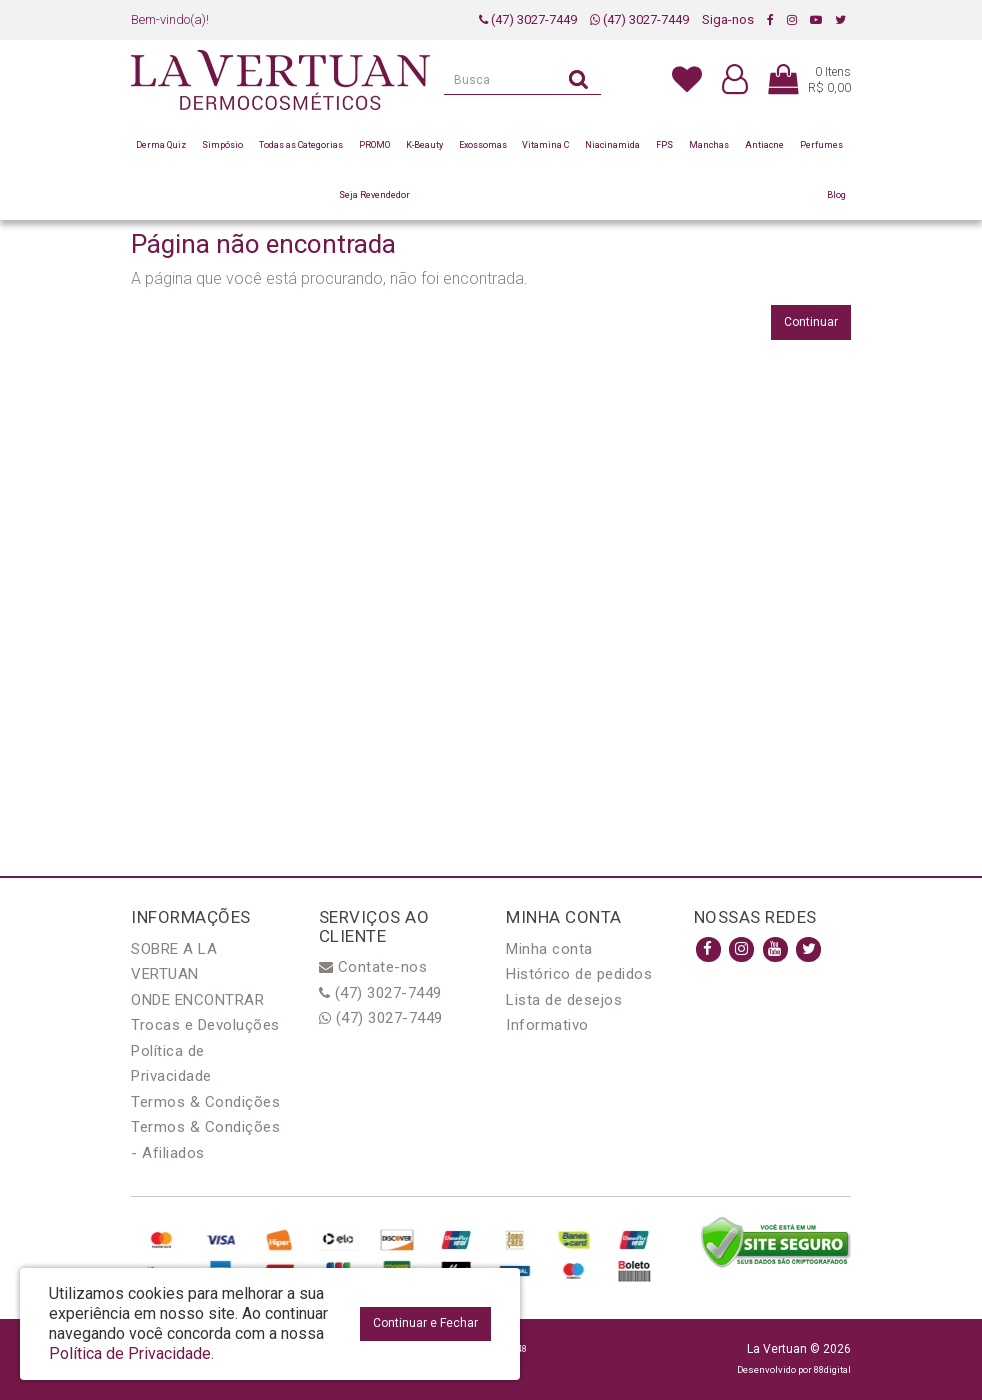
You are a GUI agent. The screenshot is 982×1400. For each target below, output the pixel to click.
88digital (832, 1369)
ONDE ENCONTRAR (197, 1000)
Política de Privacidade (130, 1353)
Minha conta (549, 949)
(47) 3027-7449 (528, 19)
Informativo (547, 1025)
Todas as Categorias (301, 145)
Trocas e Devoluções (205, 1025)
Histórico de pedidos (579, 974)
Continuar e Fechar (425, 1323)
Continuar (811, 322)
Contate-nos (373, 967)
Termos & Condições (205, 1102)
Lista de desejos (564, 1000)
